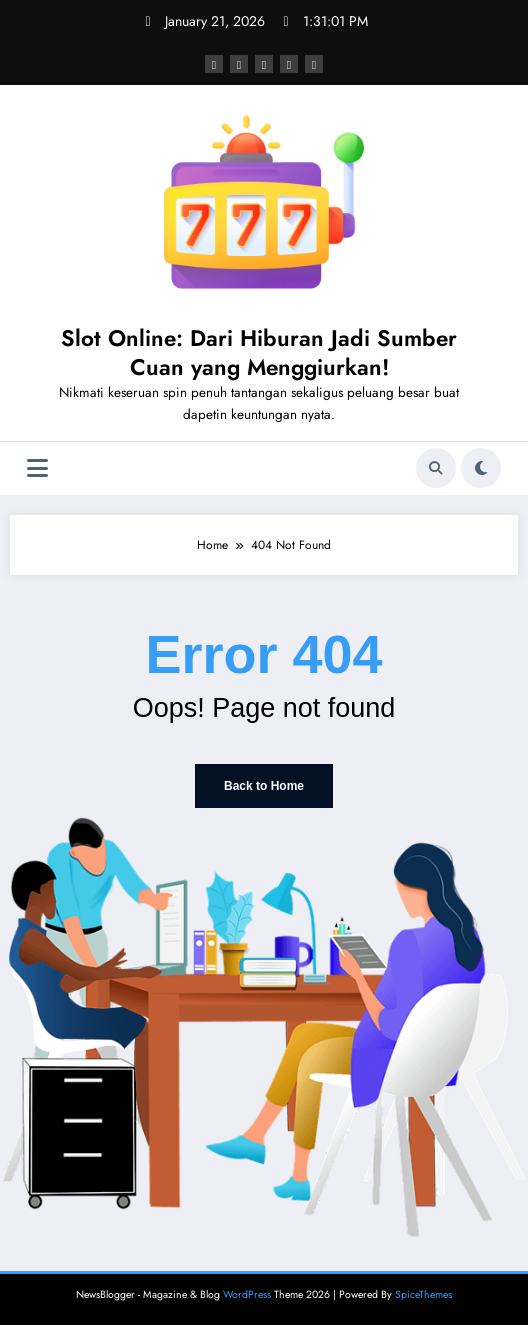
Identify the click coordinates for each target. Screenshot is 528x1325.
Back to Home (264, 786)
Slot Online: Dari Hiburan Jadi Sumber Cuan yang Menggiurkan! (259, 352)
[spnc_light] (481, 468)
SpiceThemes (423, 1294)
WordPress (247, 1294)
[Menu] (37, 468)
